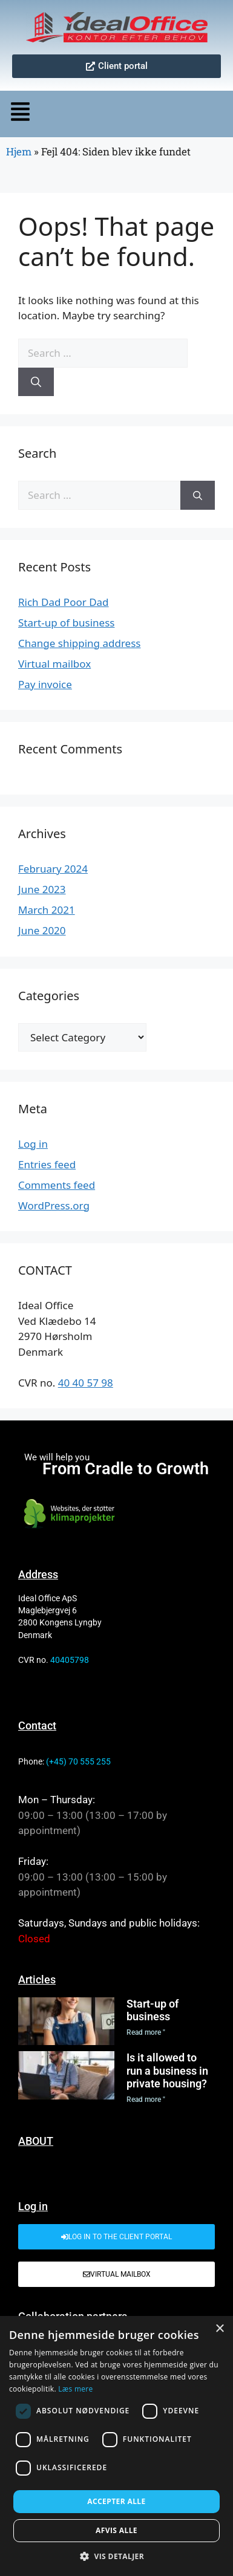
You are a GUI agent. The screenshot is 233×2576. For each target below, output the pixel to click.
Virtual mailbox (54, 664)
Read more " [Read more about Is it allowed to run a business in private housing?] (145, 2099)
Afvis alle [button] (116, 2530)
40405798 (69, 1660)
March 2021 (46, 910)
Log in (33, 1144)
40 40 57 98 (85, 1383)
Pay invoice (45, 684)
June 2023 (42, 889)
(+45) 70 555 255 (78, 1761)
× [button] (219, 2329)
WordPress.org (54, 1205)
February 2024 (53, 869)
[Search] (36, 382)
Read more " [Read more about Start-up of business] (145, 2032)
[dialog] (116, 2446)
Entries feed (47, 1164)
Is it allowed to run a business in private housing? (167, 2070)
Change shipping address (79, 643)
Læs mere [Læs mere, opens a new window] (75, 2389)
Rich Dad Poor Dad (63, 602)
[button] (29, 114)
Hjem (18, 151)
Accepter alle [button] (116, 2501)
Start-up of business (66, 622)
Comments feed (56, 1185)
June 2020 (42, 930)
